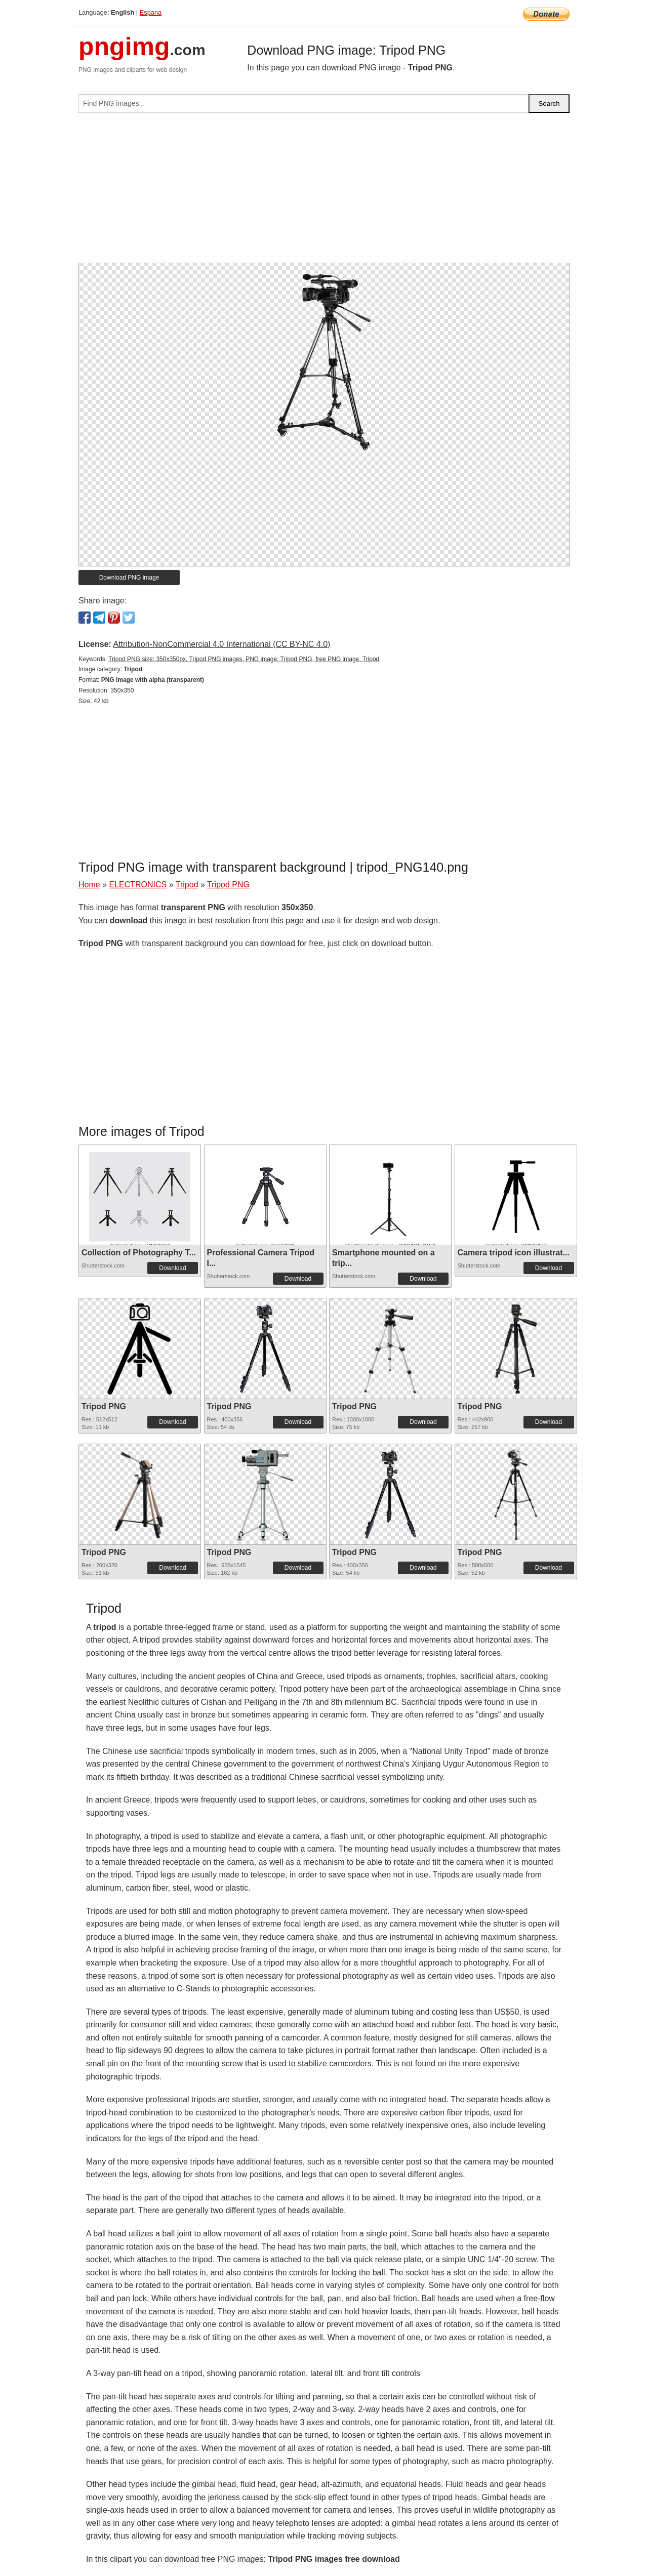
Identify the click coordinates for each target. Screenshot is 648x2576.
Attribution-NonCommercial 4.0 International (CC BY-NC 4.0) (221, 644)
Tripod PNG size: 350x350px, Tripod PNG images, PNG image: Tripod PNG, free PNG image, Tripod (243, 659)
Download (172, 1268)
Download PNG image (129, 577)
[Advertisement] (324, 192)
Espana (150, 12)
